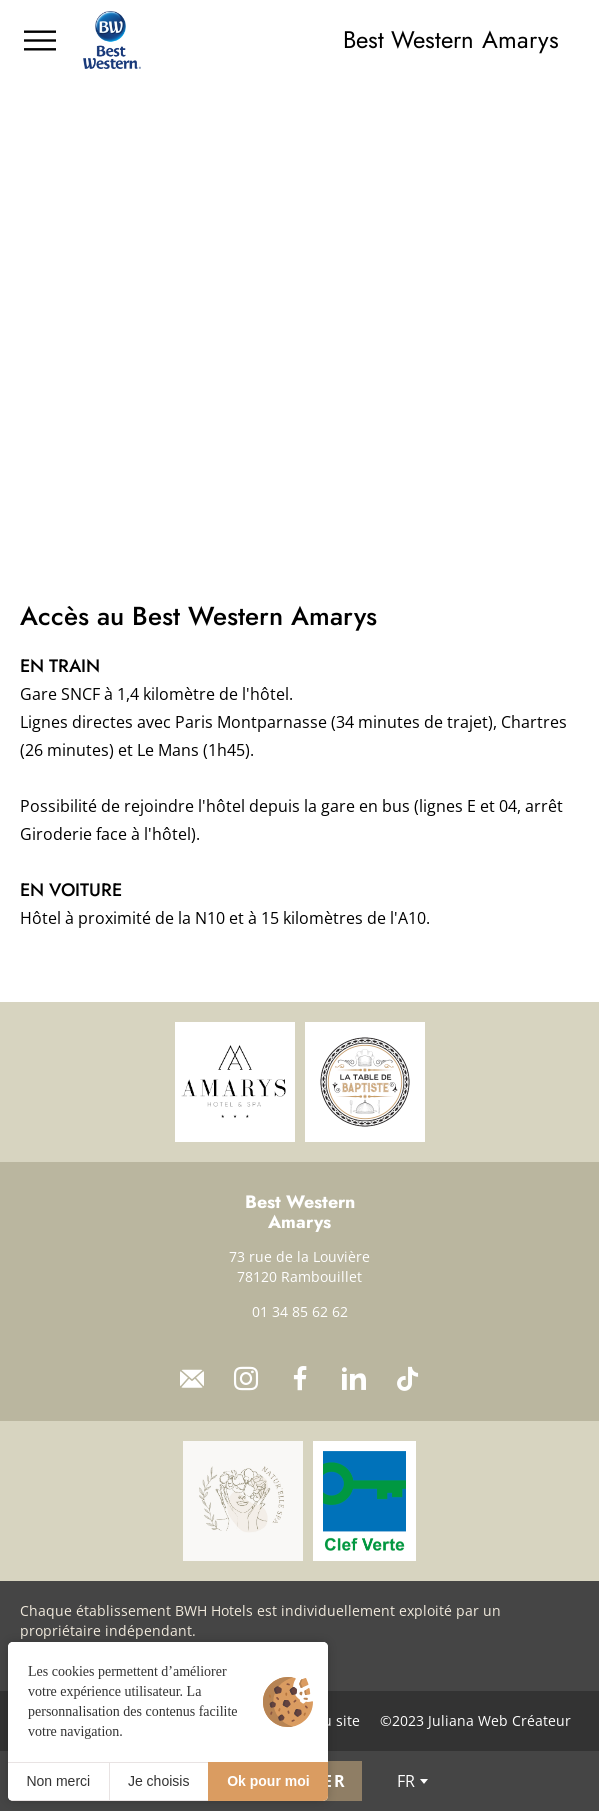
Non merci (58, 1781)
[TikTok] (408, 1379)
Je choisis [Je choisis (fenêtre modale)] (158, 1781)
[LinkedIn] (354, 1379)
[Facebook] (300, 1379)
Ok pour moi (268, 1781)
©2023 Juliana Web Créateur (475, 1720)
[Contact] (192, 1379)
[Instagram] (246, 1379)
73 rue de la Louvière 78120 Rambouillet (299, 1266)
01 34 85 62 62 (300, 1311)
